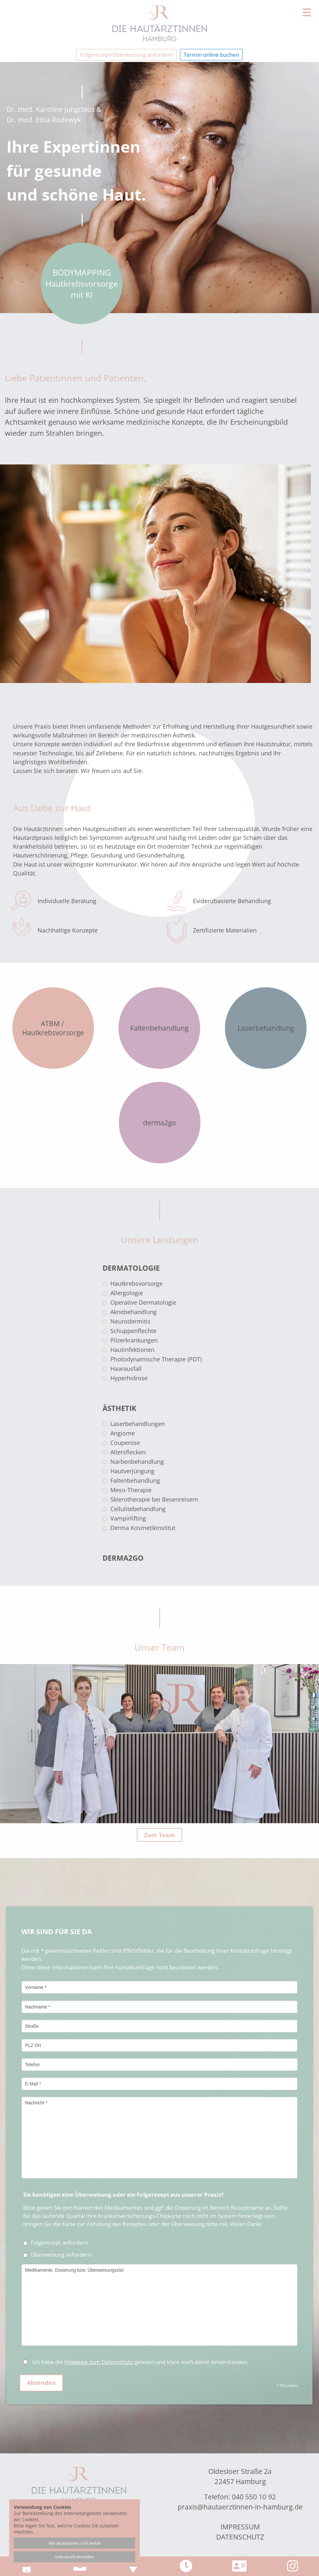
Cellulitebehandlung (138, 1509)
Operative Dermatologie (143, 1302)
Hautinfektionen (132, 1350)
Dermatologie (131, 1268)
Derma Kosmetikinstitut (142, 1528)
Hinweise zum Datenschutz (98, 2362)
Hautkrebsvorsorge (136, 1283)
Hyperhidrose (129, 1378)
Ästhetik (119, 1408)
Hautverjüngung (132, 1471)
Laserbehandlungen (137, 1424)
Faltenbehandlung (135, 1480)
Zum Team (159, 1835)
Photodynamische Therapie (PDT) (156, 1359)
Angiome (122, 1433)
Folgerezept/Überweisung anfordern (126, 54)
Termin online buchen (211, 54)
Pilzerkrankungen (134, 1340)
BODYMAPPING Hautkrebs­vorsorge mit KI (81, 283)
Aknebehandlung (133, 1312)
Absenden (41, 2383)
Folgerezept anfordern (55, 2242)
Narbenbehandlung (137, 1461)
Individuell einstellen (74, 2557)
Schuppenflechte (133, 1331)
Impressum (240, 2526)
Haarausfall (126, 1368)
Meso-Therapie (131, 1490)
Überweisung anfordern (57, 2254)
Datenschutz (240, 2536)
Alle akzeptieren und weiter (74, 2543)
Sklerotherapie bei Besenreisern (154, 1499)
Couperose (125, 1443)
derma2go (123, 1558)
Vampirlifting (128, 1518)
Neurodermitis (130, 1321)
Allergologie (126, 1293)
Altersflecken (128, 1452)
